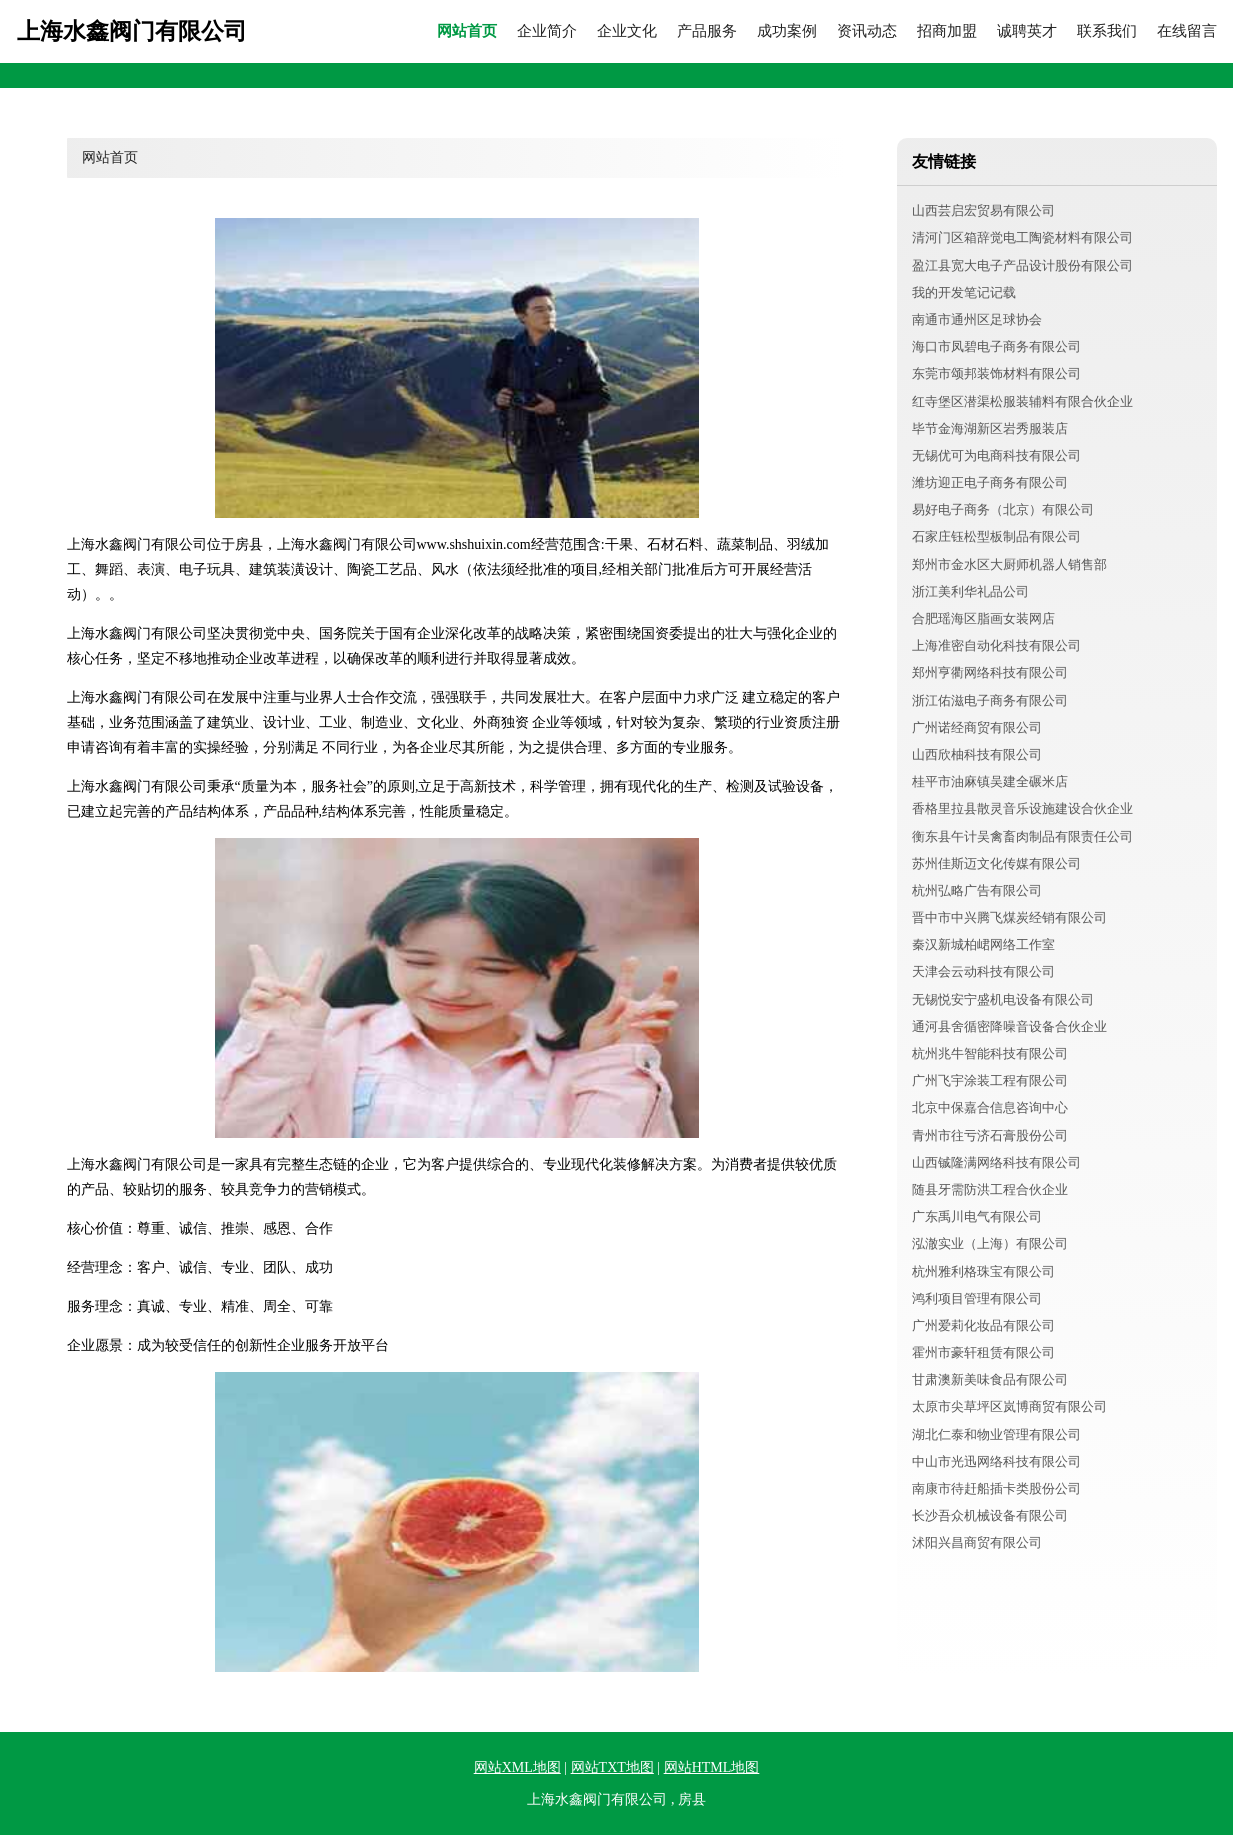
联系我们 (1107, 31)
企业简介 (547, 31)
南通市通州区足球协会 (977, 319)
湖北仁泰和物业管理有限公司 (996, 1434)
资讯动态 (867, 31)
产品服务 (707, 31)
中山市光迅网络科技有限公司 (996, 1461)
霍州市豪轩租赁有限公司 (983, 1352)
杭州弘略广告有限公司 (977, 890)
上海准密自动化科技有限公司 (996, 645)
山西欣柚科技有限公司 (977, 754)
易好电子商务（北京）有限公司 (1003, 509)
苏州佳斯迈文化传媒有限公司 (996, 863)
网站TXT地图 (612, 1767)
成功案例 (787, 31)
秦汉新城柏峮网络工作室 (983, 944)
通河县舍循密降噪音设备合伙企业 (1009, 1026)
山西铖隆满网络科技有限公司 (996, 1162)
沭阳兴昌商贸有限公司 (977, 1542)
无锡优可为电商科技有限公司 (996, 455)
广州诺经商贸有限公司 (977, 727)
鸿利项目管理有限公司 (977, 1298)
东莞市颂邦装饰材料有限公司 (996, 373)
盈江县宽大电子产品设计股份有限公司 (1022, 265)
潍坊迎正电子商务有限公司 (990, 482)
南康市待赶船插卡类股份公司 (996, 1488)
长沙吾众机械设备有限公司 (990, 1515)
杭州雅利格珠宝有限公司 (983, 1271)
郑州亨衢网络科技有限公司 (990, 672)
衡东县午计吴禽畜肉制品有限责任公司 (1022, 836)
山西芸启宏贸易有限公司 (983, 210)
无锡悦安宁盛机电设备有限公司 (1003, 999)
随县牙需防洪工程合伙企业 (990, 1189)
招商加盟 (947, 31)
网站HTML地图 (712, 1767)
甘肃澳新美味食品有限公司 (990, 1379)
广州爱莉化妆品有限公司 (983, 1325)
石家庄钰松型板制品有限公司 (996, 536)
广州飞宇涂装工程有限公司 (990, 1080)
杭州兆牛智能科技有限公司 (990, 1053)
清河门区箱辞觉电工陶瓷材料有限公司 (1022, 237)
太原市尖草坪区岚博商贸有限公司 (1009, 1406)
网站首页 (467, 31)
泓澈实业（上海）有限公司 (990, 1243)
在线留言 (1187, 31)
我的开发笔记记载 (964, 292)
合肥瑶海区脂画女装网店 (983, 618)
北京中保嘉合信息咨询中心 (990, 1107)
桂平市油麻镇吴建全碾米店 (990, 781)
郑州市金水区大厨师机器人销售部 (1009, 564)
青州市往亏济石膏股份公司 (990, 1135)
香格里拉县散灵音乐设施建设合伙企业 (1022, 808)
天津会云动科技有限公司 (983, 971)
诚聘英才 (1027, 31)
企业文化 (627, 31)
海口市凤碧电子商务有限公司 (996, 346)
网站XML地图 (517, 1767)
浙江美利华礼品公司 (970, 591)
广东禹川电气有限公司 (977, 1216)
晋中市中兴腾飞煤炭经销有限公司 (1009, 917)
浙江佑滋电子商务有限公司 (990, 700)
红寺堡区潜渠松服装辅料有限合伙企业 (1022, 401)
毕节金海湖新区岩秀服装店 (990, 428)
